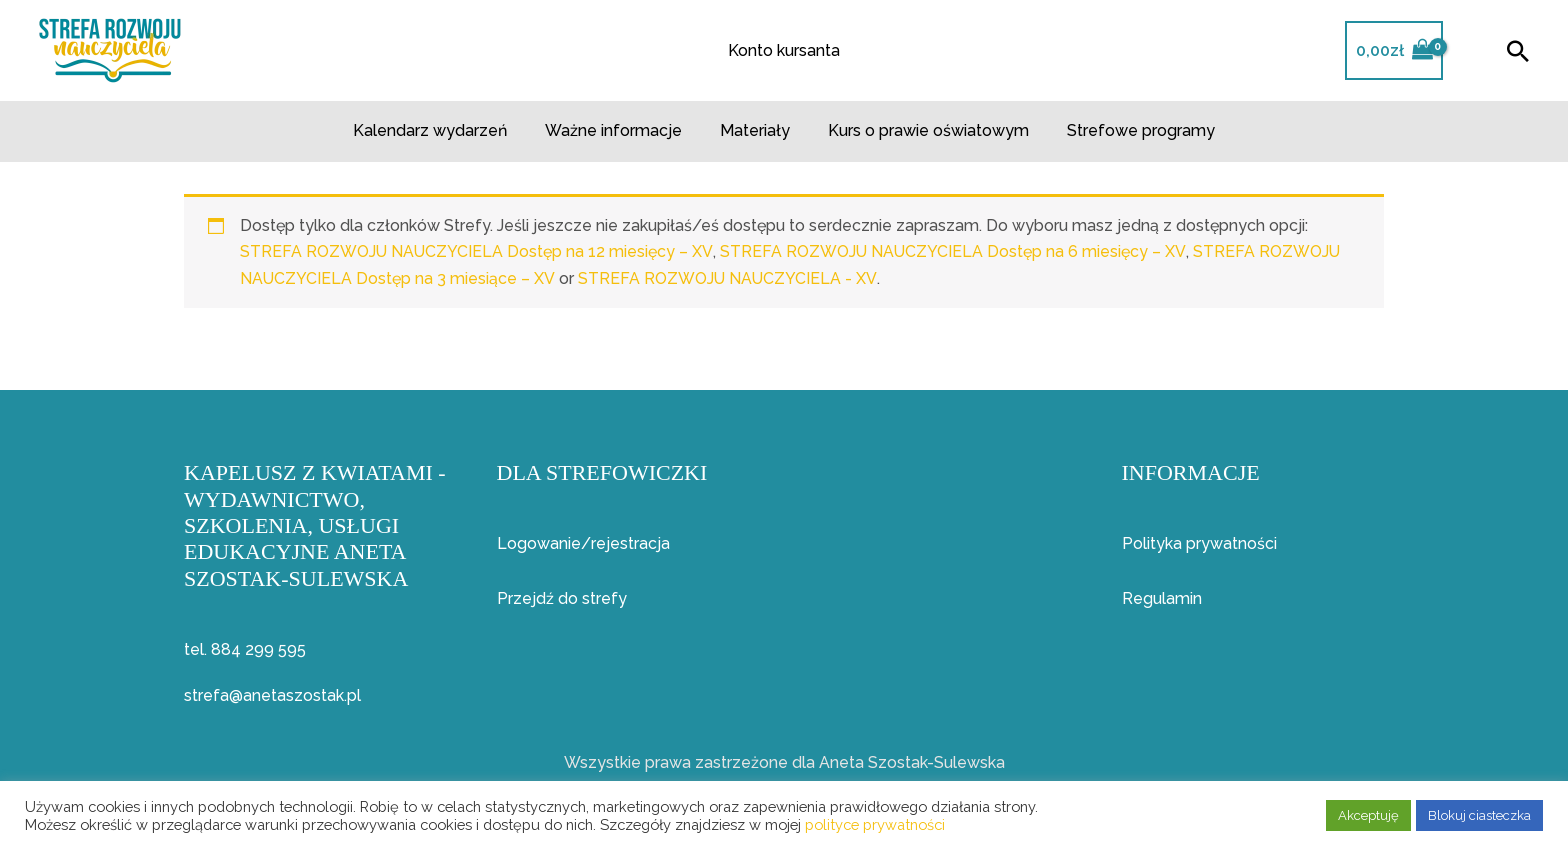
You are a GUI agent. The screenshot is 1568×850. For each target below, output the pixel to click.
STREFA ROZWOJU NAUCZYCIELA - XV (728, 278)
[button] (1518, 51)
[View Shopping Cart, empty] (1394, 51)
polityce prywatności (875, 824)
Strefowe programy (1129, 130)
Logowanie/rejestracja (583, 543)
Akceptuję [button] (1368, 815)
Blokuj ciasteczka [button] (1479, 815)
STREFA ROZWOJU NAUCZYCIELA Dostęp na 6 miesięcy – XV (954, 251)
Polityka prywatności (1199, 543)
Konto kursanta (784, 50)
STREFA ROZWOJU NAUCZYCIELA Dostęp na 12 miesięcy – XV (477, 251)
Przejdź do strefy (562, 598)
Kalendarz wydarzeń (442, 130)
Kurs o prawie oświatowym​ (922, 130)
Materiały (755, 130)
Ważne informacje (619, 130)
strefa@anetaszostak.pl (272, 695)
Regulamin (1162, 598)
